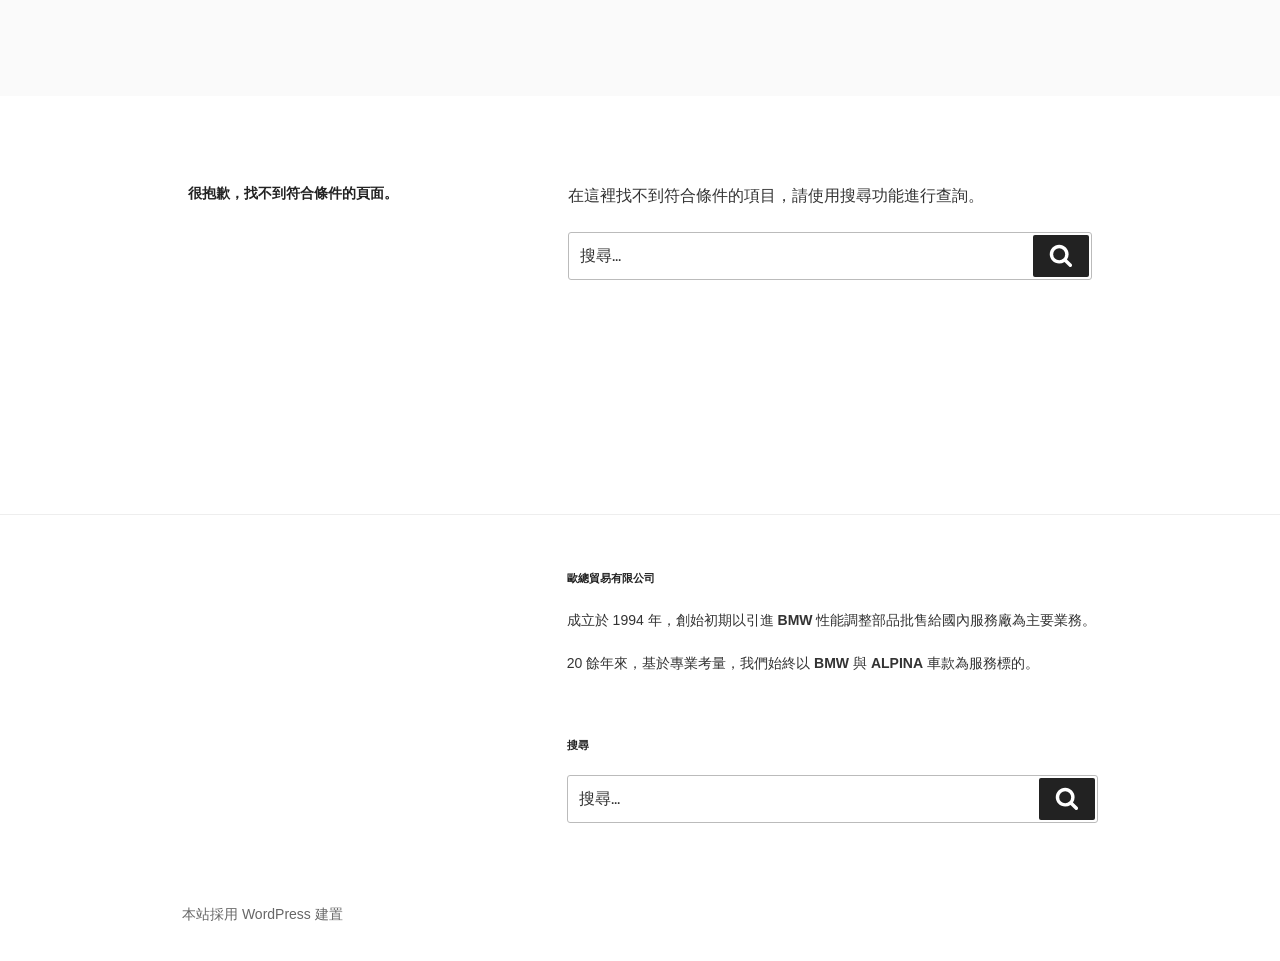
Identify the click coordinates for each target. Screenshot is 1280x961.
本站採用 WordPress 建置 (262, 914)
